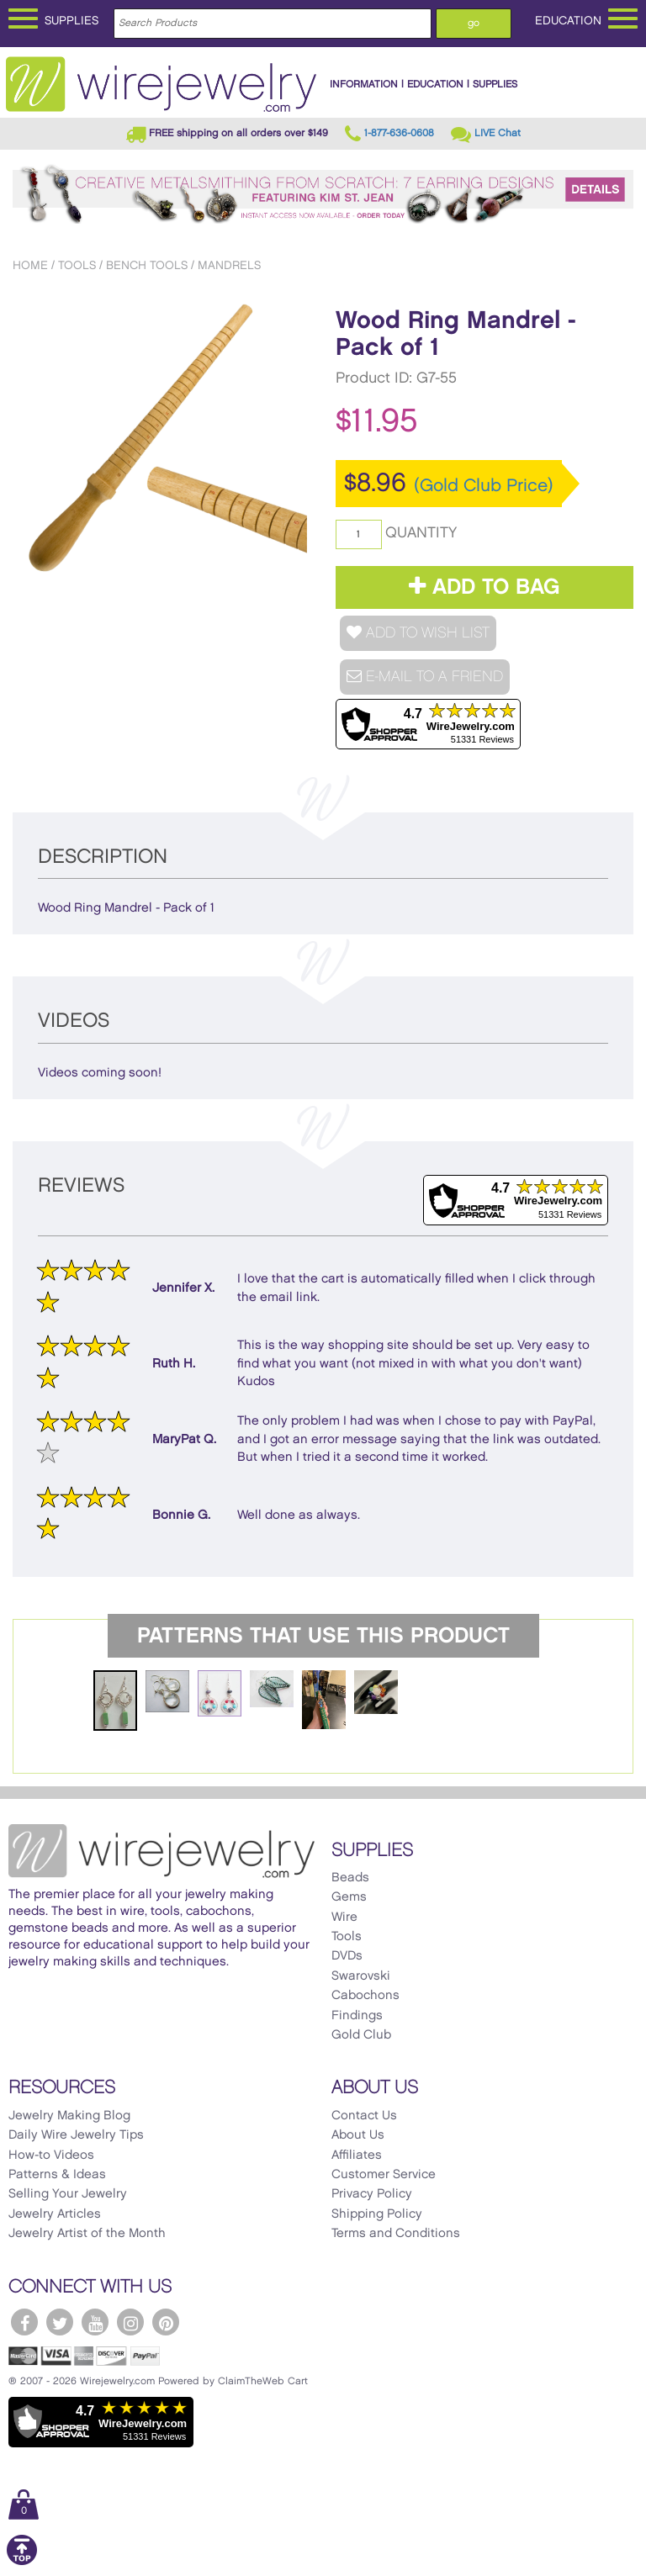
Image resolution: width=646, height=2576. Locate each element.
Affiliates (356, 2155)
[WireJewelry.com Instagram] (130, 2322)
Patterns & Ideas (57, 2175)
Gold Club (361, 2035)
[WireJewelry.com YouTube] (95, 2322)
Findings (357, 2016)
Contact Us (364, 2116)
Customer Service (383, 2175)
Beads (350, 1878)
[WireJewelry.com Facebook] (24, 2322)
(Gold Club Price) (483, 486)
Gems (349, 1897)
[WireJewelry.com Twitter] (59, 2322)
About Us (357, 2135)
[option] (162, 441)
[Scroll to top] (22, 2562)
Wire (344, 1917)
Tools (77, 265)
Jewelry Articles (54, 2214)
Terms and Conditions (395, 2234)
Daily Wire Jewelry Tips (76, 2135)
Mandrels (229, 265)
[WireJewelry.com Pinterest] (165, 2322)
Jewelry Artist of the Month (87, 2234)
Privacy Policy (371, 2194)
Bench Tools (147, 265)
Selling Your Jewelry (67, 2194)
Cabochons (365, 1996)
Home (30, 265)
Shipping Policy (376, 2214)
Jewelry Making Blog (69, 2116)
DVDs (347, 1956)
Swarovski (360, 1976)
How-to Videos (51, 2155)
